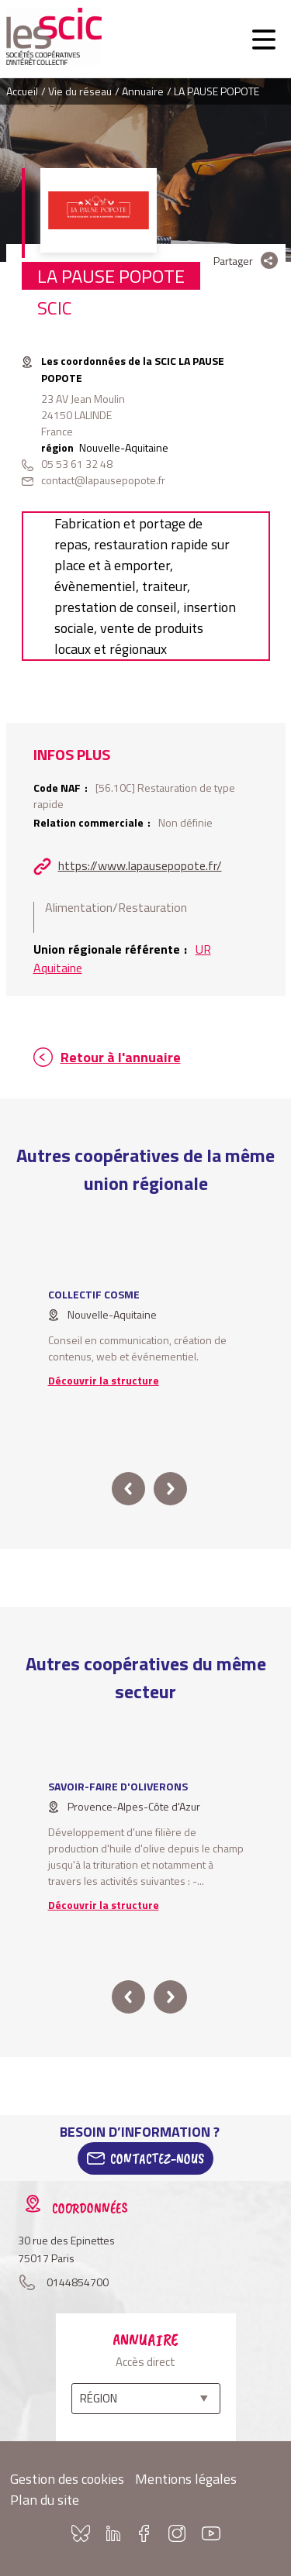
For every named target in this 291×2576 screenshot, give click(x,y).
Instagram (176, 2533)
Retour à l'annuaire (121, 1057)
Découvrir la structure (103, 1380)
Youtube (211, 2533)
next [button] (170, 1488)
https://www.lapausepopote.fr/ (140, 865)
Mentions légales (186, 2478)
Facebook (144, 2533)
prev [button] (128, 1488)
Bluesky (80, 2533)
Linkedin (113, 2533)
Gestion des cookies (67, 2478)
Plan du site (44, 2499)
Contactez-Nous (157, 2158)
